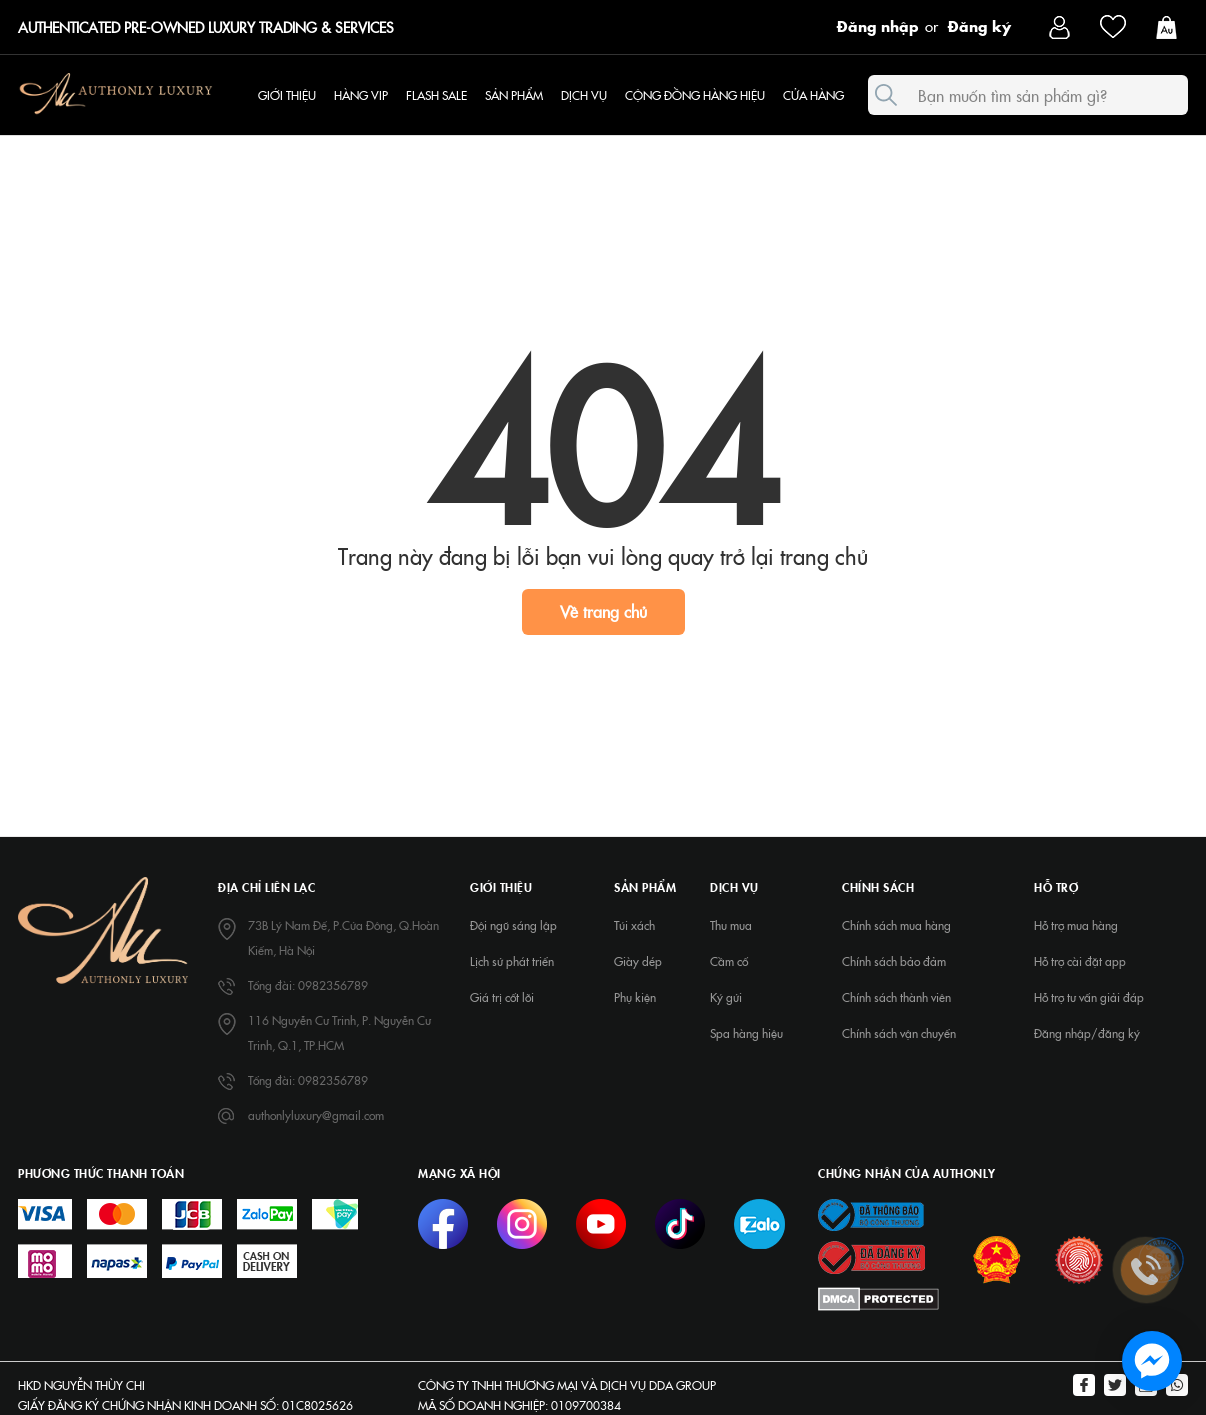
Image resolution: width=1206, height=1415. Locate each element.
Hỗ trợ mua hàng (1076, 925)
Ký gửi (726, 997)
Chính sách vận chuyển (899, 1033)
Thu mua (731, 925)
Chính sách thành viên (896, 997)
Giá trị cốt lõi (502, 997)
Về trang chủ (603, 611)
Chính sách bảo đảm (894, 961)
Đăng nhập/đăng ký (1087, 1033)
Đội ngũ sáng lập (513, 925)
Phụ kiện (635, 997)
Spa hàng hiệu (746, 1033)
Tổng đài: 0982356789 (308, 985)
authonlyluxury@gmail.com (316, 1115)
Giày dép (638, 961)
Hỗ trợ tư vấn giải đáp (1089, 997)
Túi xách (634, 925)
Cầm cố (729, 961)
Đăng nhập (878, 25)
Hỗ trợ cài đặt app (1080, 961)
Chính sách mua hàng (896, 925)
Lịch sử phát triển (512, 961)
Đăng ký (979, 25)
